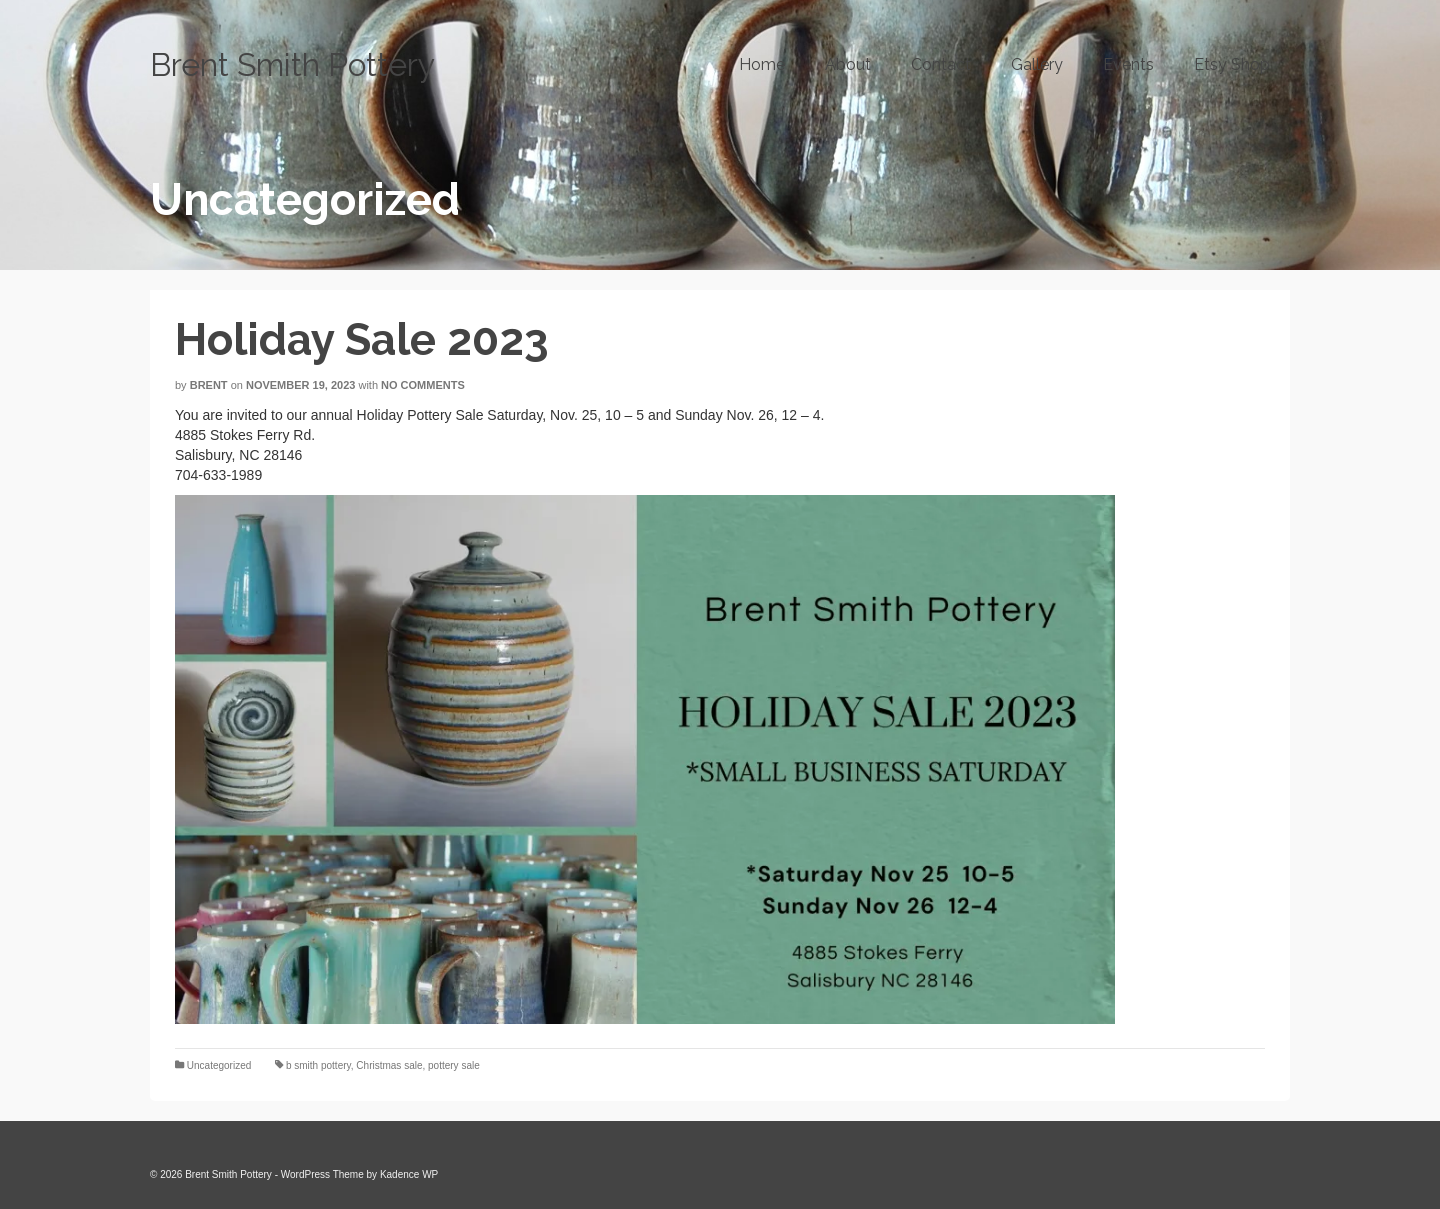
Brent (209, 385)
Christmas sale (389, 1065)
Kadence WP (409, 1174)
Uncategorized (219, 1065)
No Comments (423, 385)
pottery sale (454, 1065)
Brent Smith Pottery (292, 64)
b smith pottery (318, 1065)
